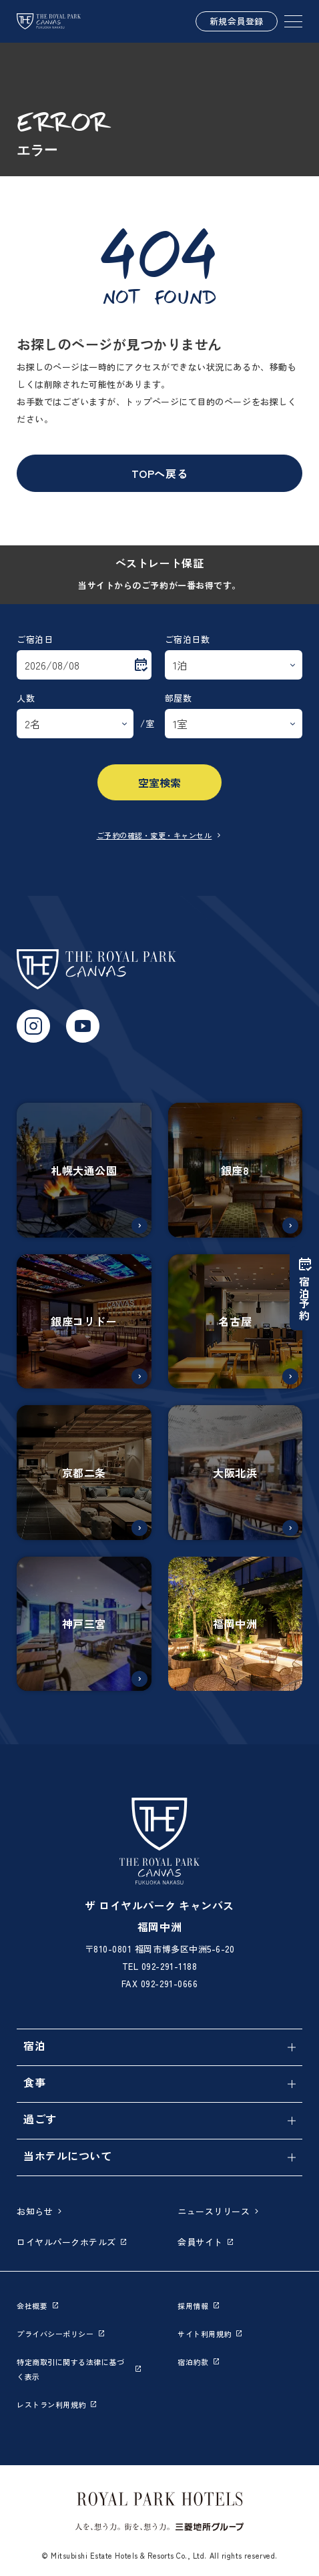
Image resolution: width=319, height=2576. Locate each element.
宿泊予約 (304, 1288)
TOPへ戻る (159, 473)
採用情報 (198, 2305)
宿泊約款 (198, 2361)
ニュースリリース (219, 2211)
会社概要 (37, 2305)
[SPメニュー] (293, 21)
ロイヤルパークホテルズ (72, 2242)
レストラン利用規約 (57, 2404)
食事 (34, 2082)
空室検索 (159, 782)
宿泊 (34, 2045)
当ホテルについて (67, 2155)
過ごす (40, 2119)
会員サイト (206, 2242)
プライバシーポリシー (60, 2333)
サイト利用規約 (210, 2333)
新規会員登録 (237, 21)
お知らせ (40, 2211)
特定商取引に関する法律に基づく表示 (79, 2369)
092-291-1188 (169, 1966)
